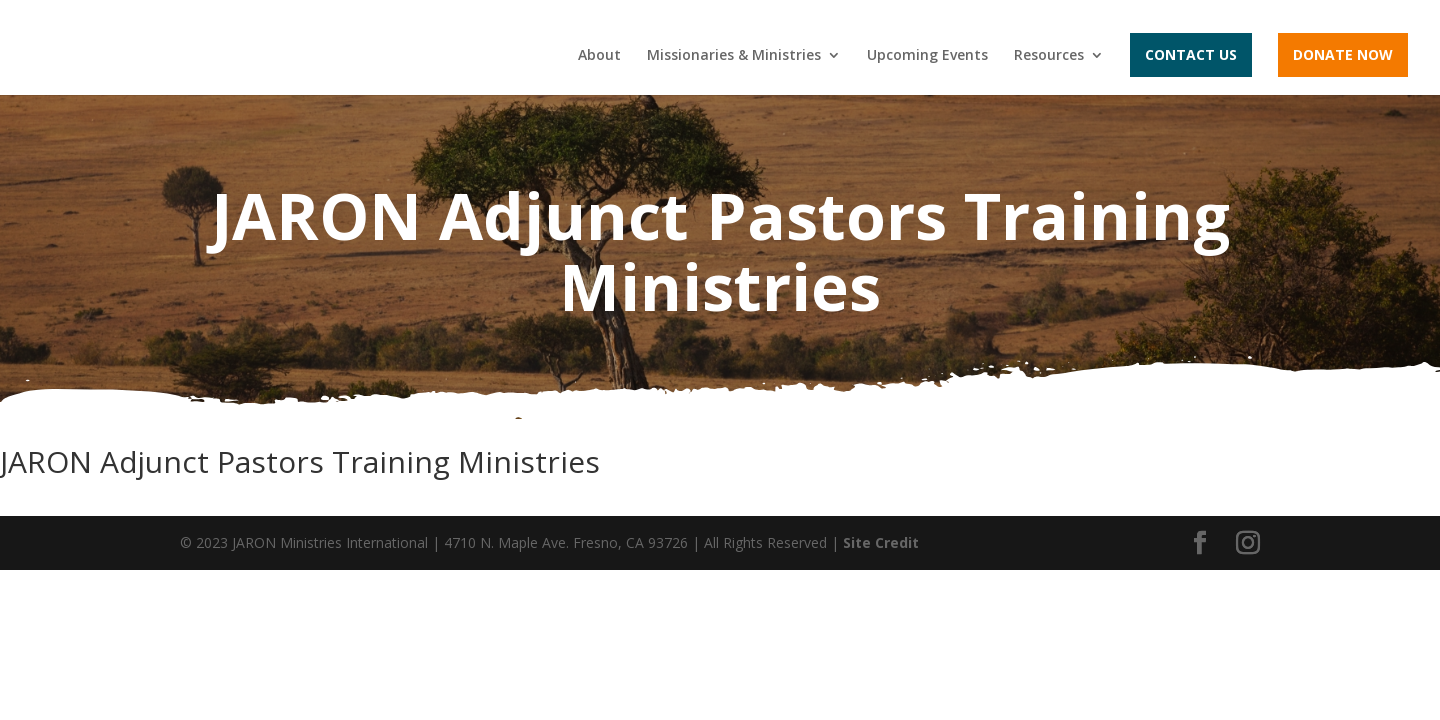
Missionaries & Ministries (734, 56)
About (599, 56)
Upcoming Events (927, 56)
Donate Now (1343, 54)
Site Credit (881, 542)
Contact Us (1191, 54)
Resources (1049, 56)
